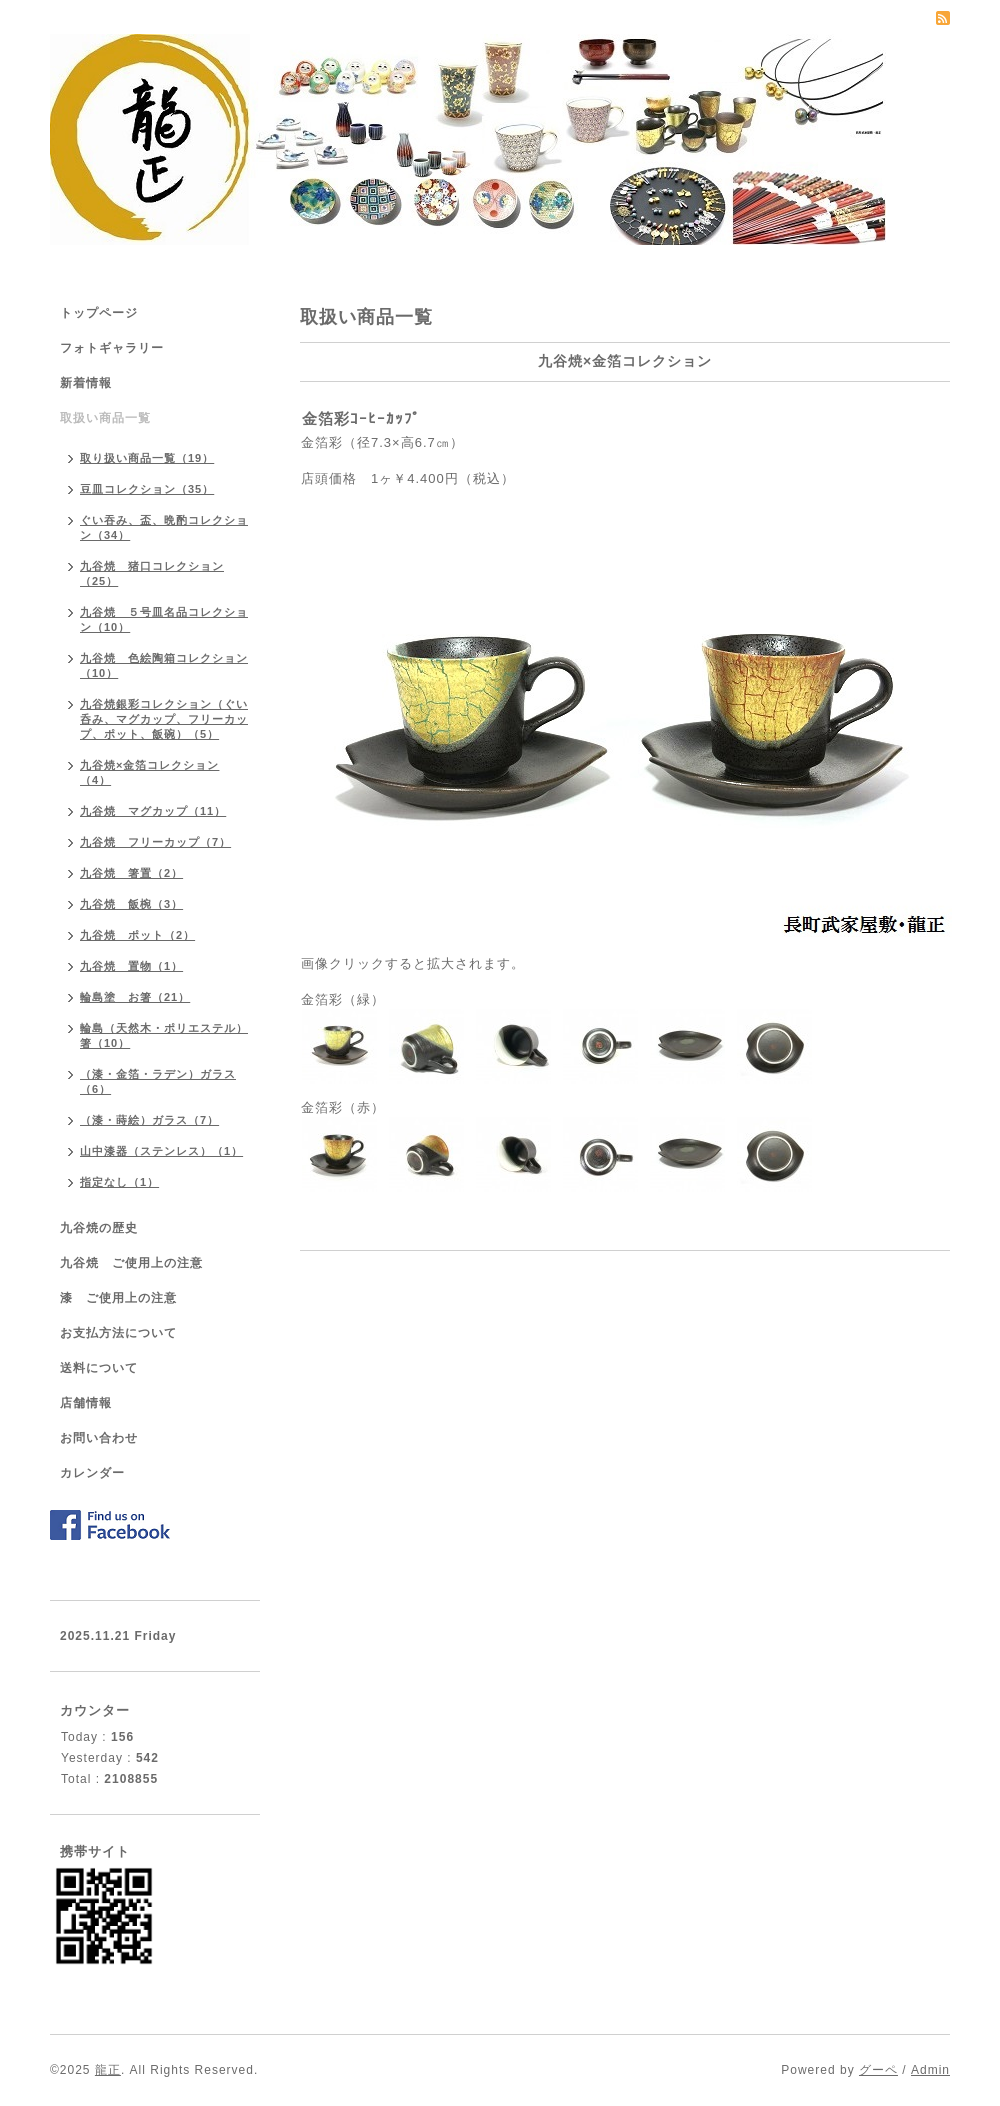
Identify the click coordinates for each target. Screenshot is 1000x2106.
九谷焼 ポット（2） (137, 935)
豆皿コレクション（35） (147, 489)
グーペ (878, 2070)
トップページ (99, 313)
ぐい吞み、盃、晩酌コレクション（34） (164, 527)
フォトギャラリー (112, 348)
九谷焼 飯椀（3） (131, 904)
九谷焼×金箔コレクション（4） (149, 772)
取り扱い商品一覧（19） (147, 458)
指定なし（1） (119, 1182)
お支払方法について (118, 1333)
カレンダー (92, 1473)
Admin (930, 2070)
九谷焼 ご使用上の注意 (131, 1263)
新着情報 (86, 383)
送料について (99, 1368)
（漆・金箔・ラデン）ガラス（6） (158, 1081)
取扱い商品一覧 (105, 418)
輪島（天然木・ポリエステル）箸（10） (164, 1035)
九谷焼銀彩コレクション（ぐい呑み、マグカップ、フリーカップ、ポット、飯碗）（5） (164, 719)
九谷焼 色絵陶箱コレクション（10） (164, 665)
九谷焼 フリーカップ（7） (155, 842)
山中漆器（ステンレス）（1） (161, 1151)
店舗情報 (86, 1403)
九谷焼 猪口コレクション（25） (152, 573)
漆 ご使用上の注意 (118, 1298)
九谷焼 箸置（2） (131, 873)
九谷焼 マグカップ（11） (153, 811)
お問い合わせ (99, 1438)
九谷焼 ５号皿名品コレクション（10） (164, 619)
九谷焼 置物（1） (131, 966)
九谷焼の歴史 (99, 1228)
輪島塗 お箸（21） (135, 997)
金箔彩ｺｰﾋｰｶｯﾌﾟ (361, 418)
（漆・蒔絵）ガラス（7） (149, 1120)
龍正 (108, 2070)
